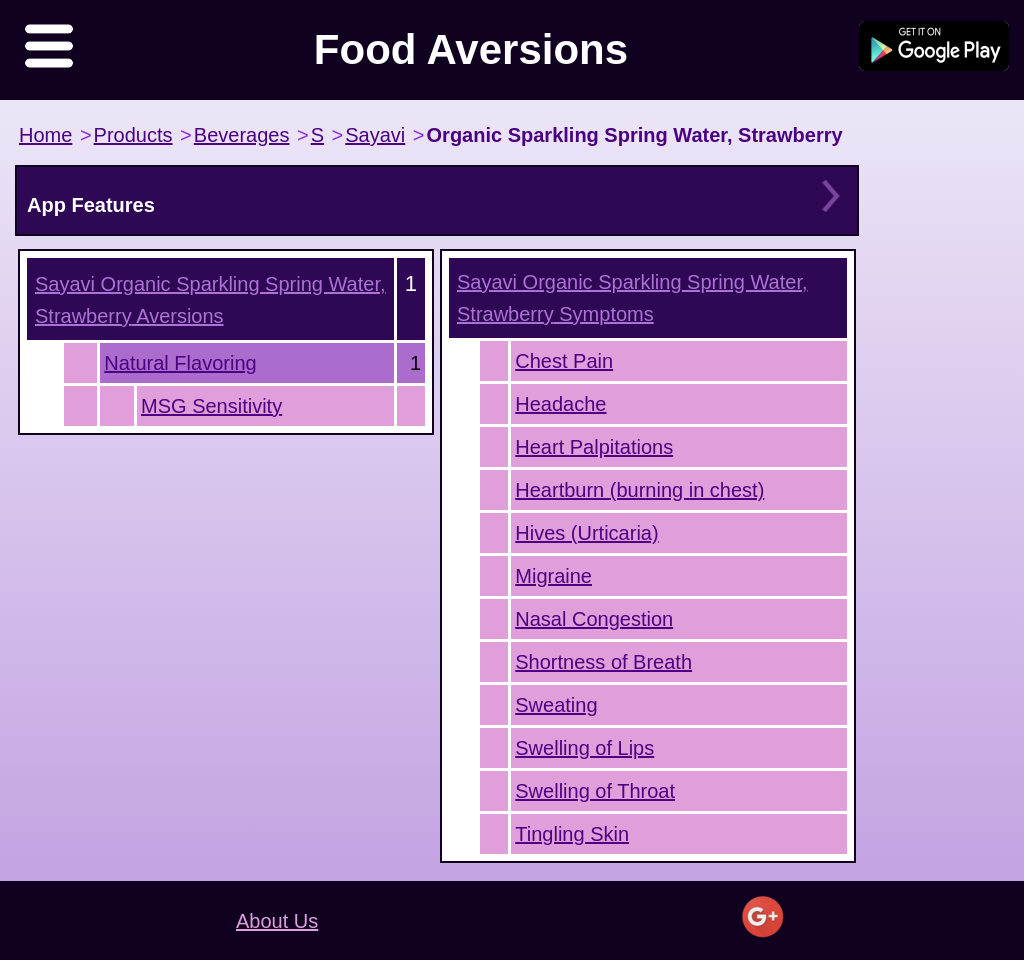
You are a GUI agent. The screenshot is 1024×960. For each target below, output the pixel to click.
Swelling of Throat (595, 791)
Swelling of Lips (584, 748)
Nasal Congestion (594, 619)
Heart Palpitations (594, 447)
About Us (277, 921)
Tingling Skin (572, 834)
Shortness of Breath (603, 662)
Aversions (210, 300)
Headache (560, 404)
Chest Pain (564, 361)
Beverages (242, 135)
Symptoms (632, 298)
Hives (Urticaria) (586, 533)
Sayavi (375, 135)
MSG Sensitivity (211, 406)
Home (45, 135)
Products (133, 135)
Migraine (553, 576)
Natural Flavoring (180, 363)
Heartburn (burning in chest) (639, 490)
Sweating (556, 705)
